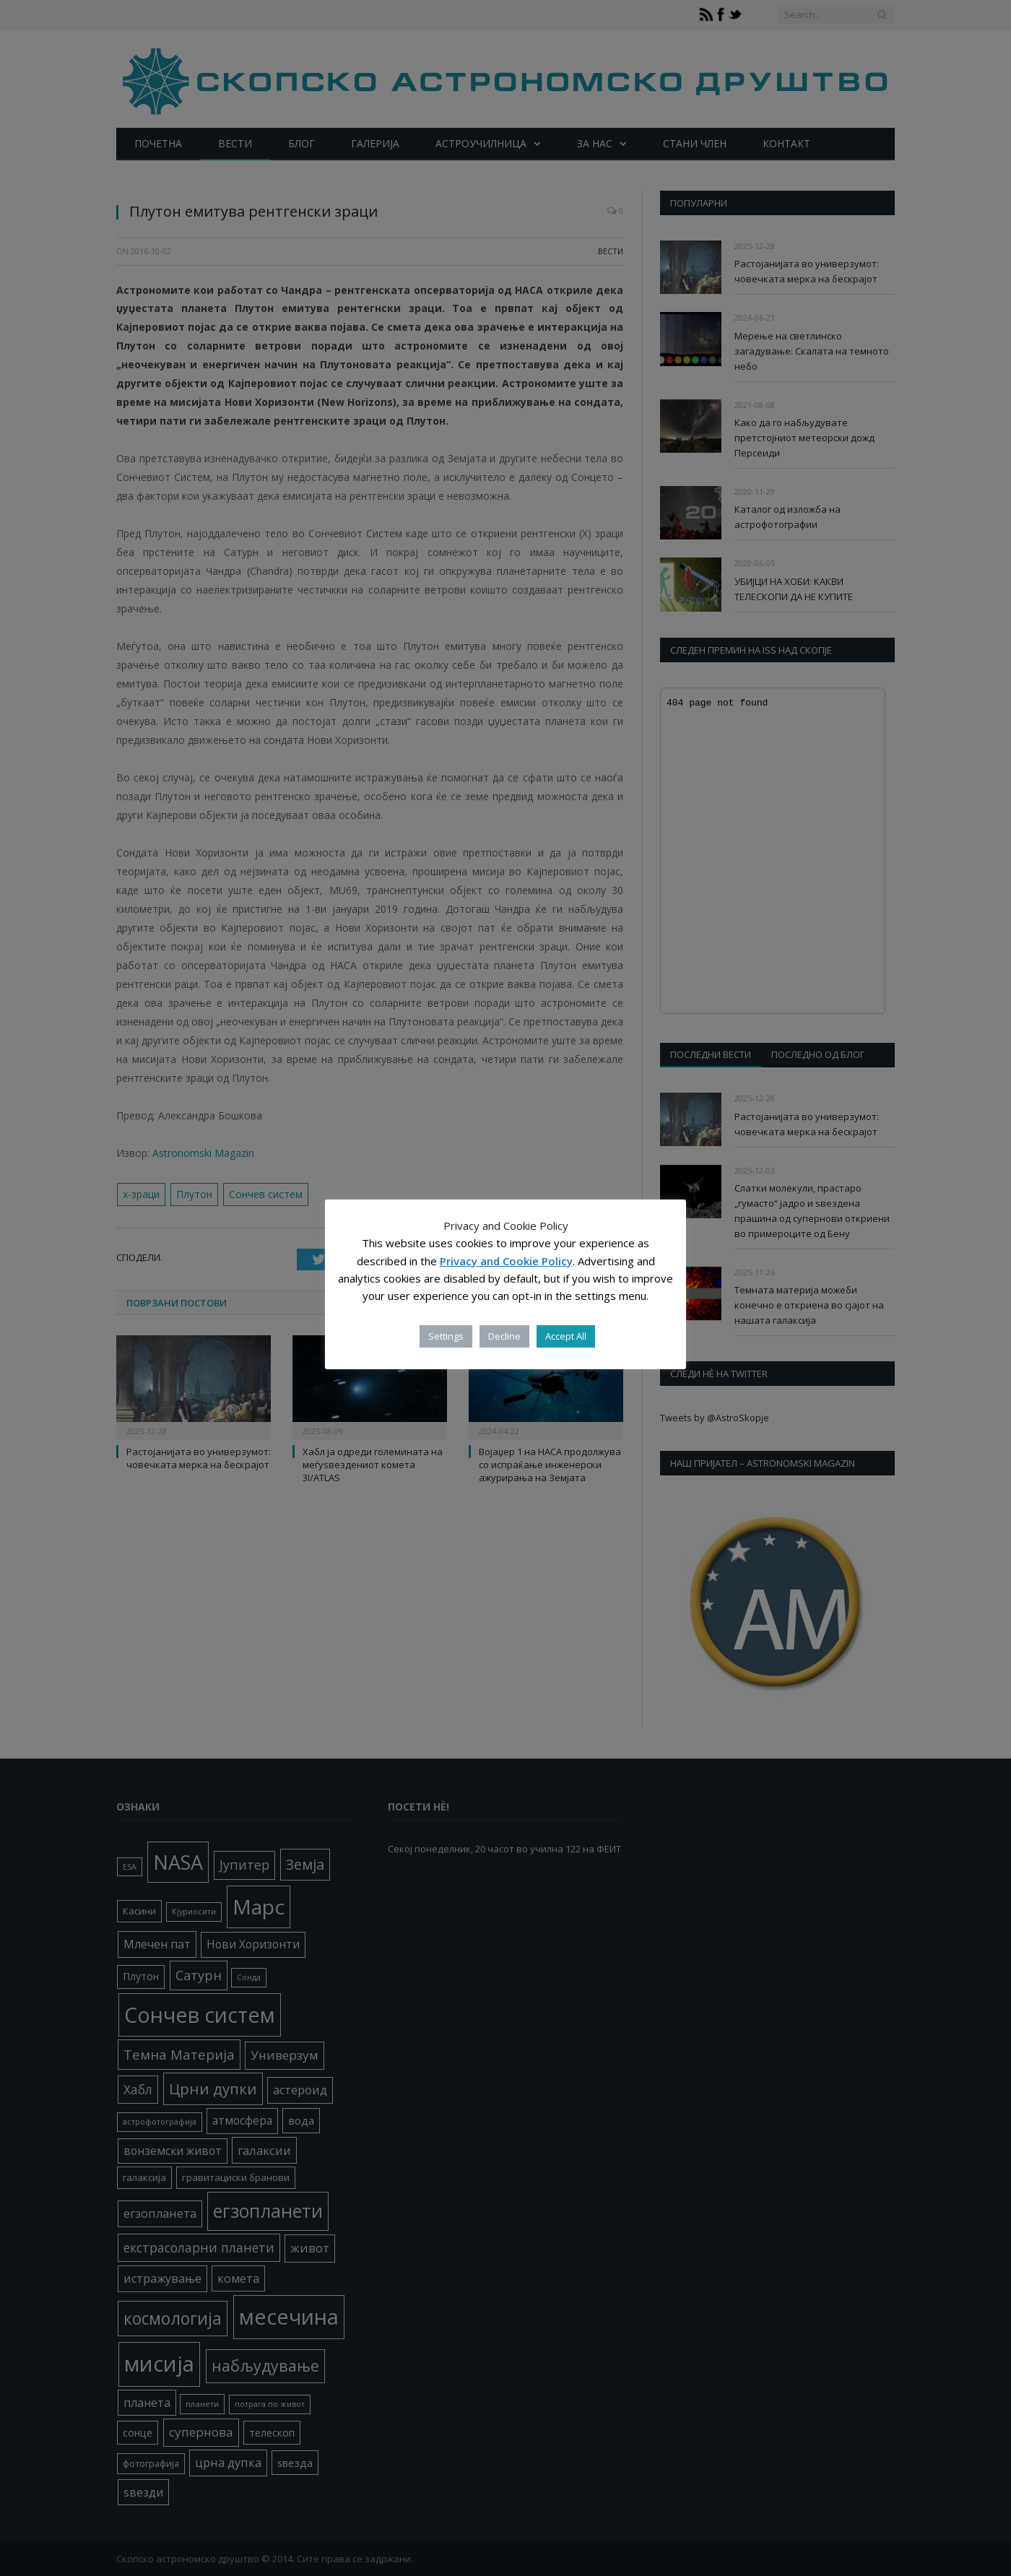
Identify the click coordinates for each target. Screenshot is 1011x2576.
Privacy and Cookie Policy (506, 1261)
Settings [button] (446, 1336)
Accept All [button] (565, 1336)
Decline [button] (504, 1336)
